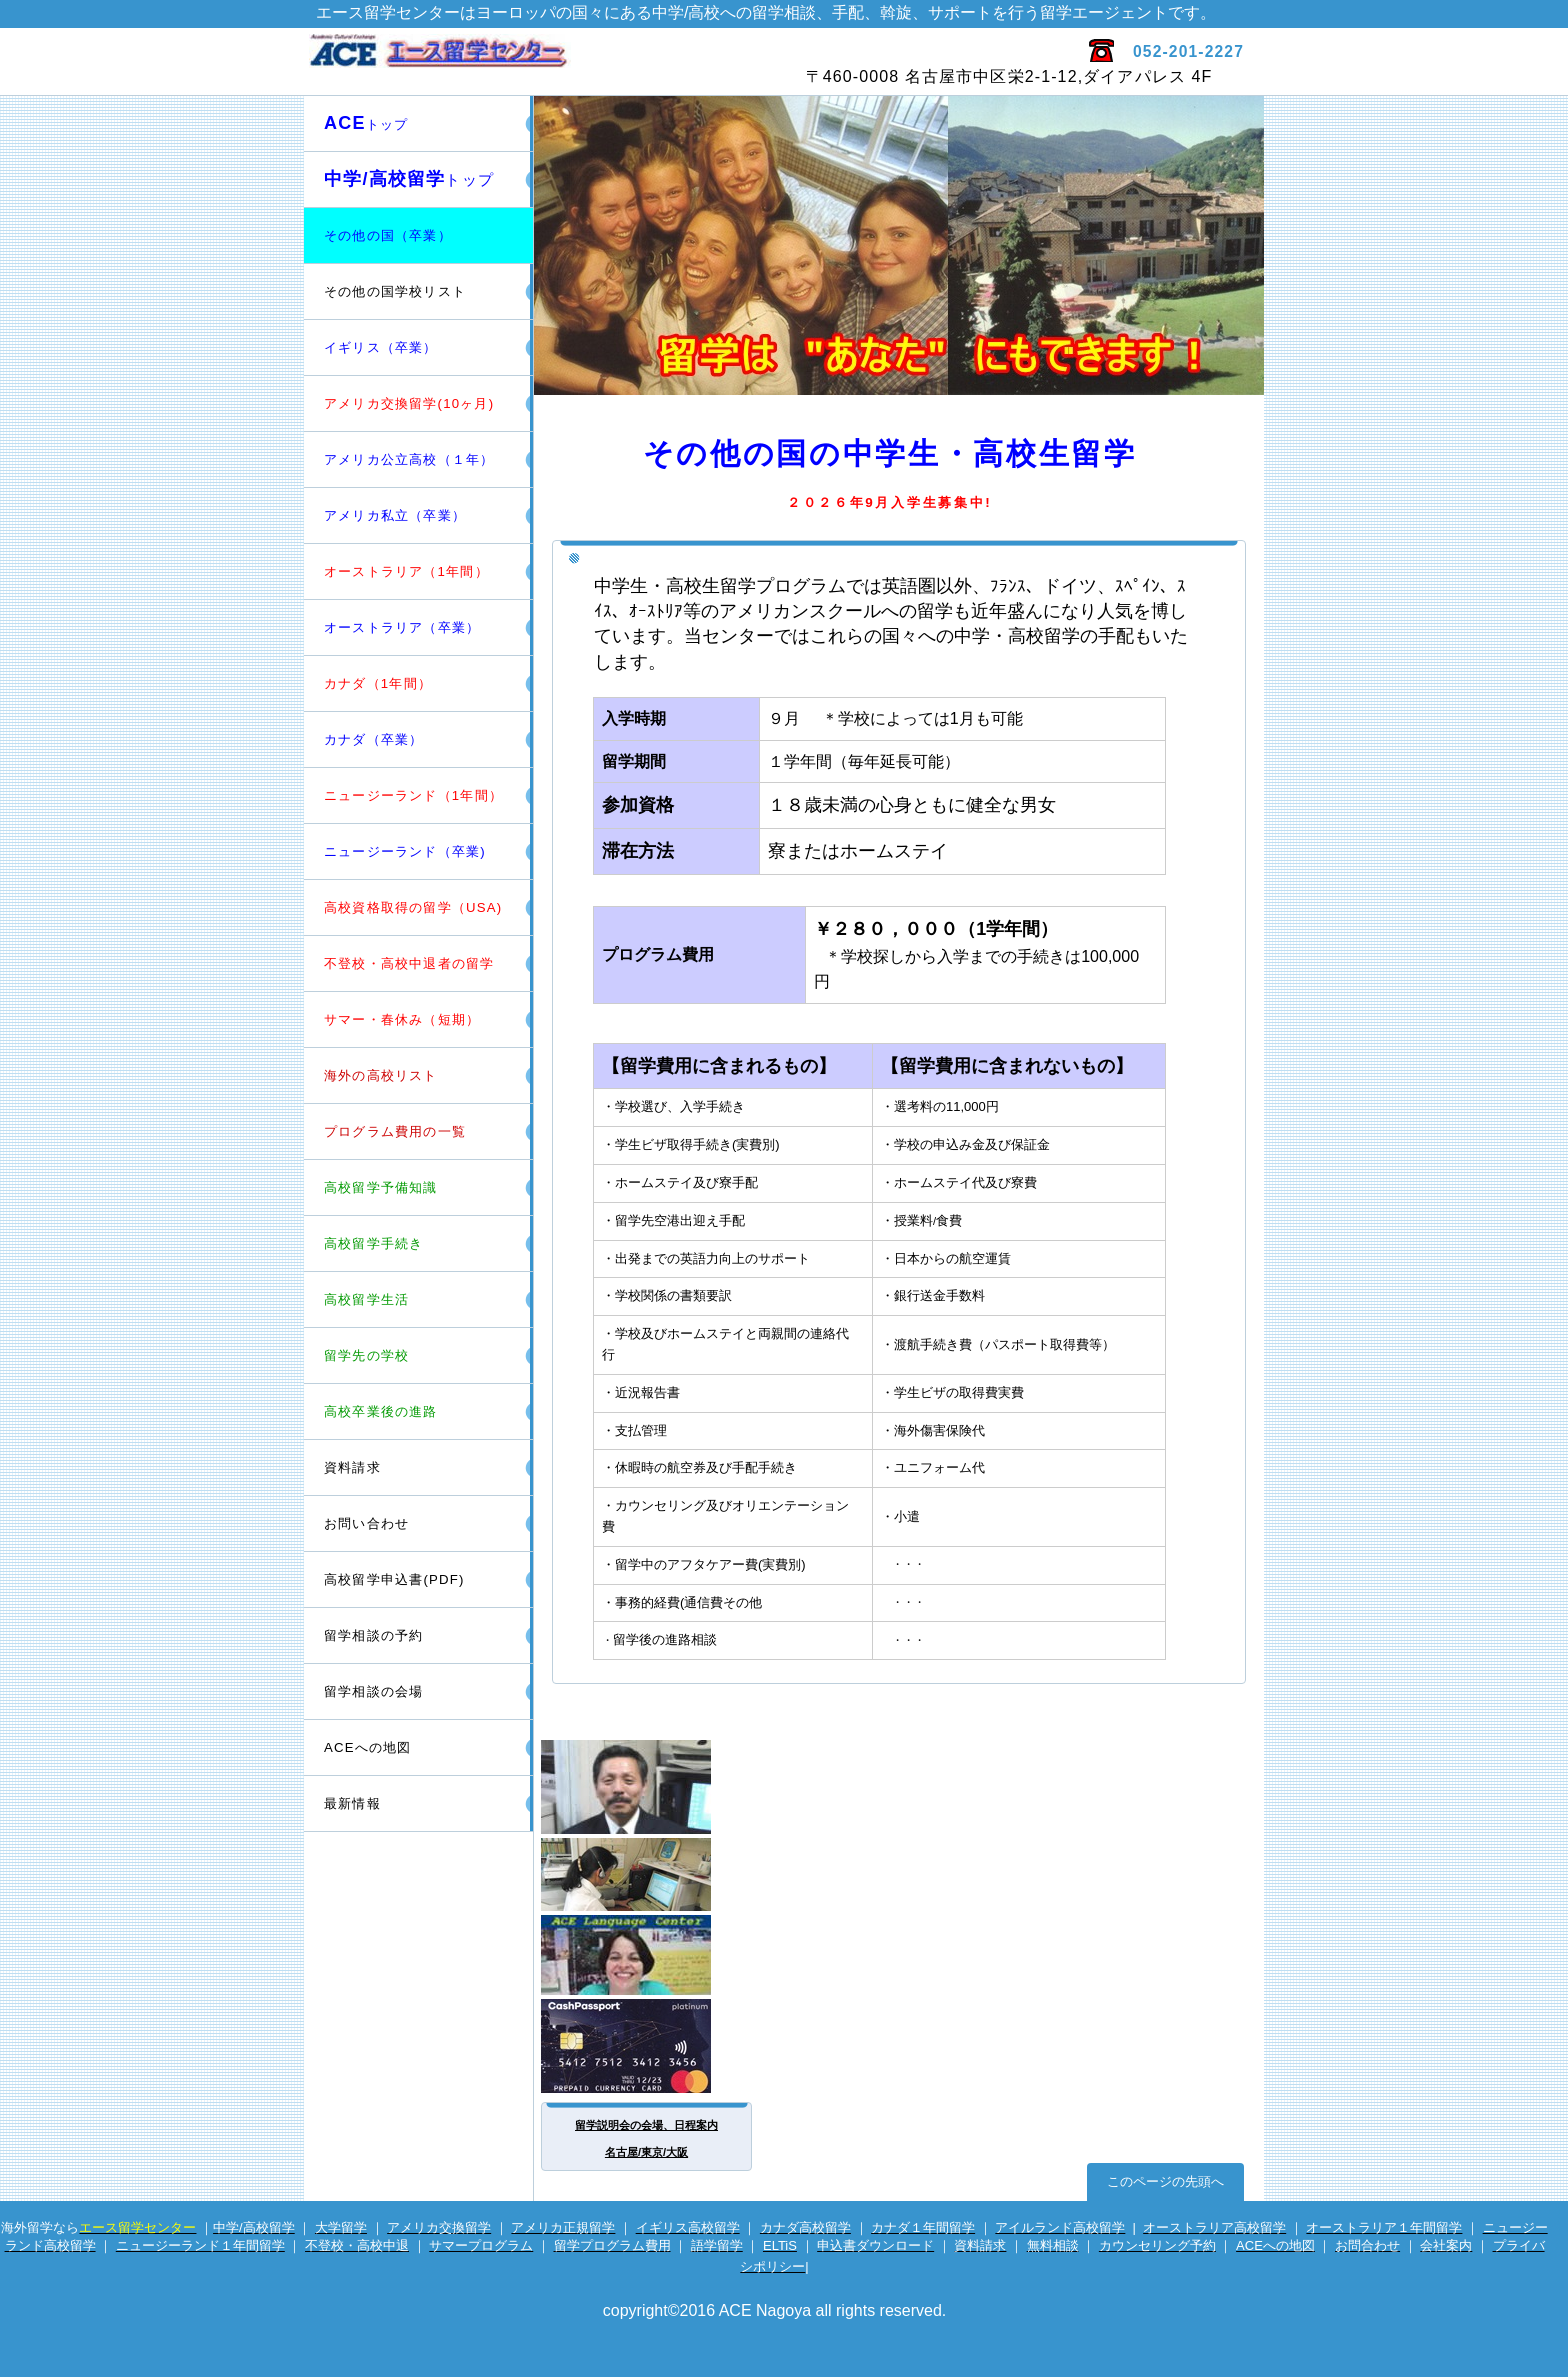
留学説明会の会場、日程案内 (646, 2125)
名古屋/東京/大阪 (646, 2152)
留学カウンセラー (648, 1787)
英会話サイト (648, 1955)
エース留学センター (541, 61)
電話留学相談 (648, 1874)
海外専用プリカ (648, 2046)
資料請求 (352, 1467)
